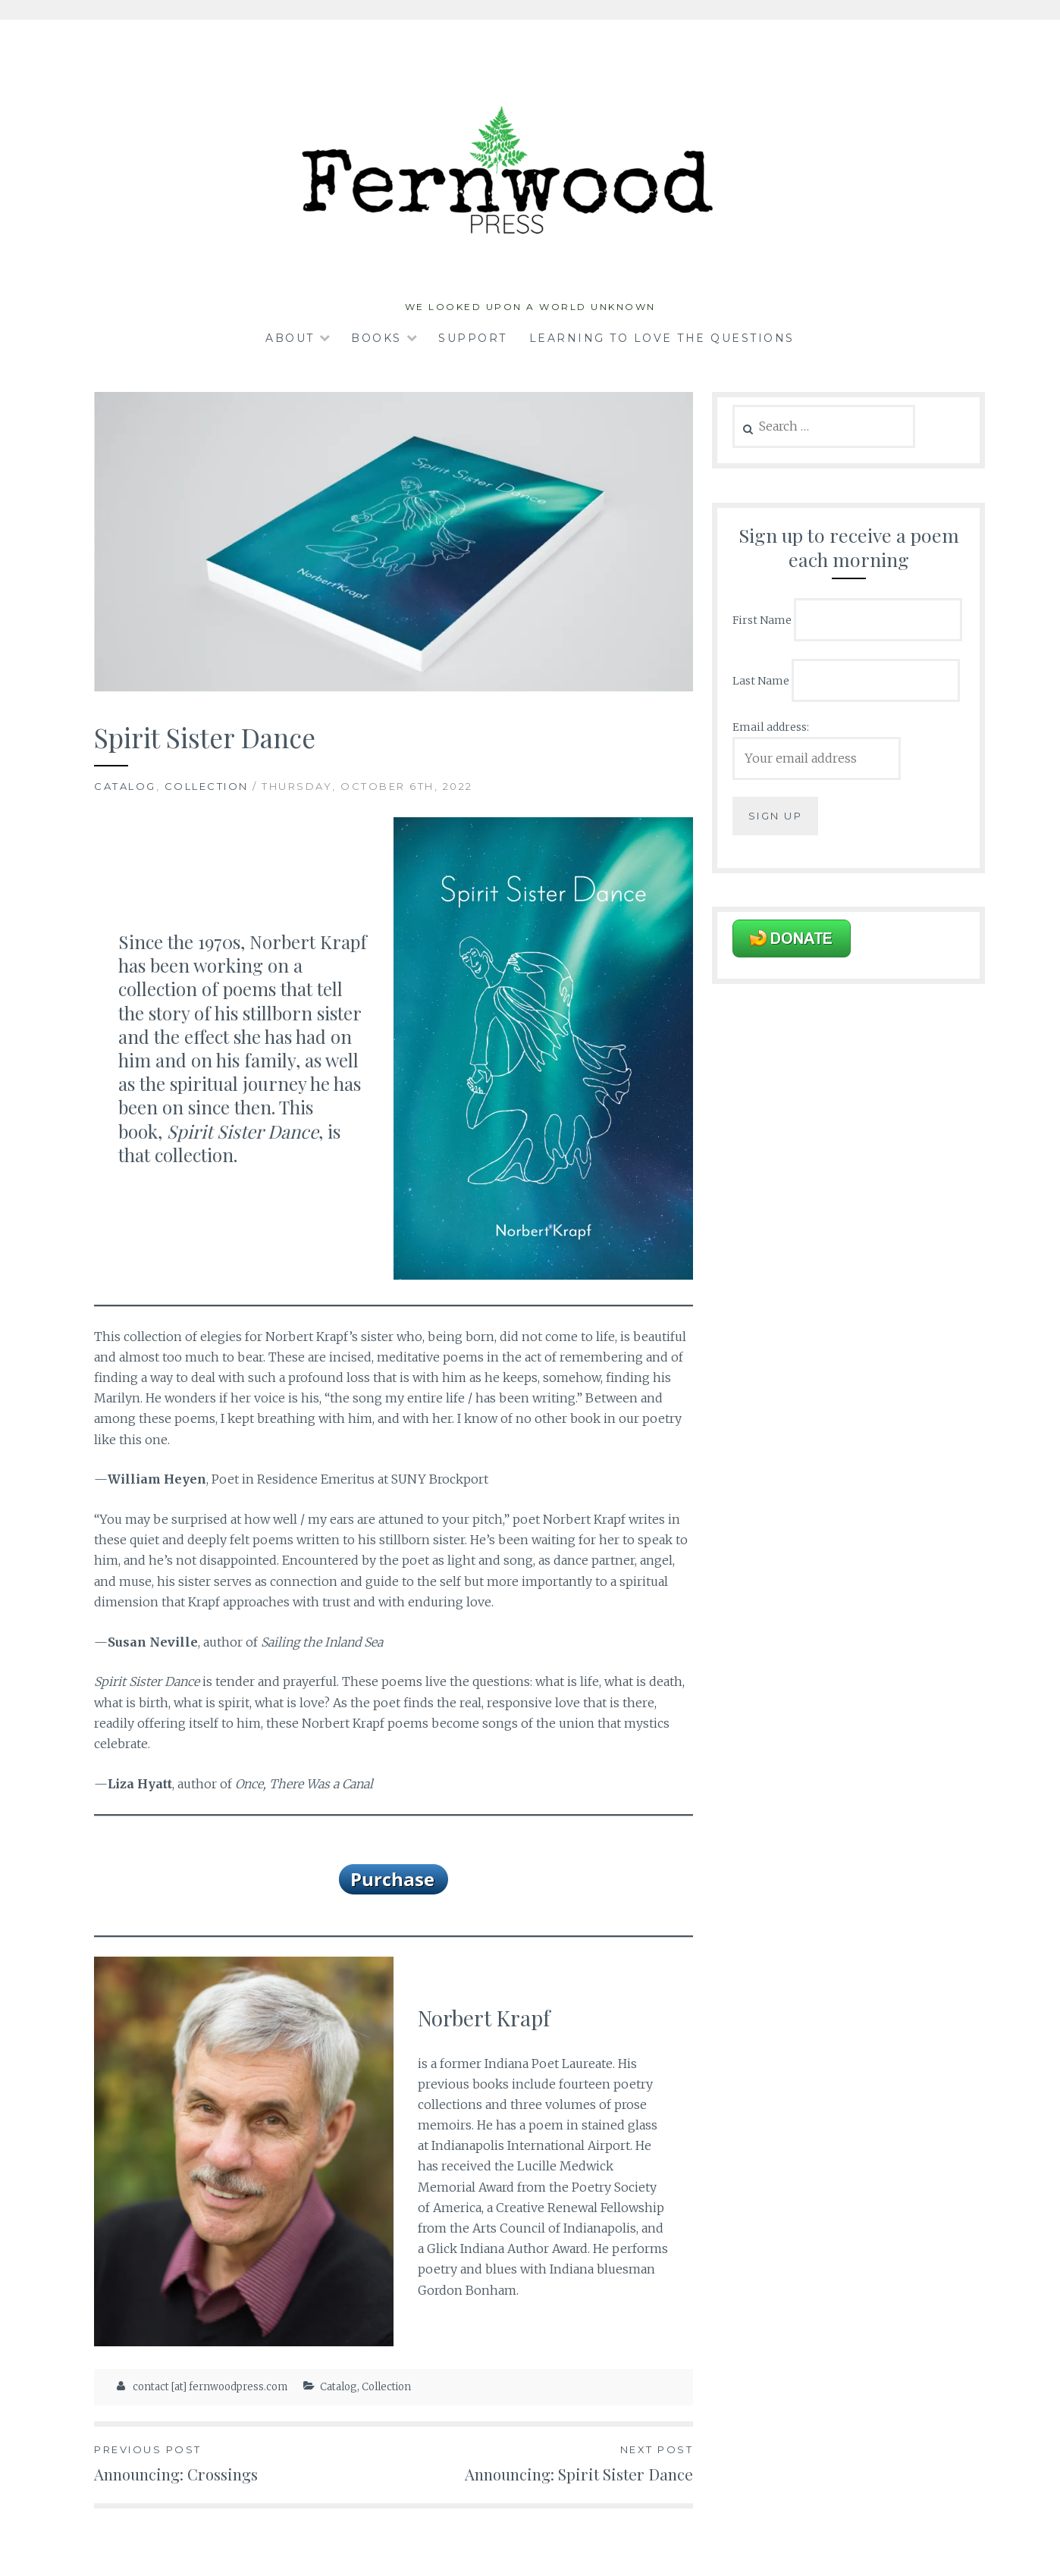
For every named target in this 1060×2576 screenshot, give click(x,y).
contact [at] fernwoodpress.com (210, 2386)
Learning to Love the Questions (662, 338)
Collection (207, 786)
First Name (762, 620)
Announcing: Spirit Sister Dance (543, 2463)
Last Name (760, 680)
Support (472, 338)
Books (376, 338)
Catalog (125, 786)
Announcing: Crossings (244, 2463)
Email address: (770, 727)
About (290, 338)
